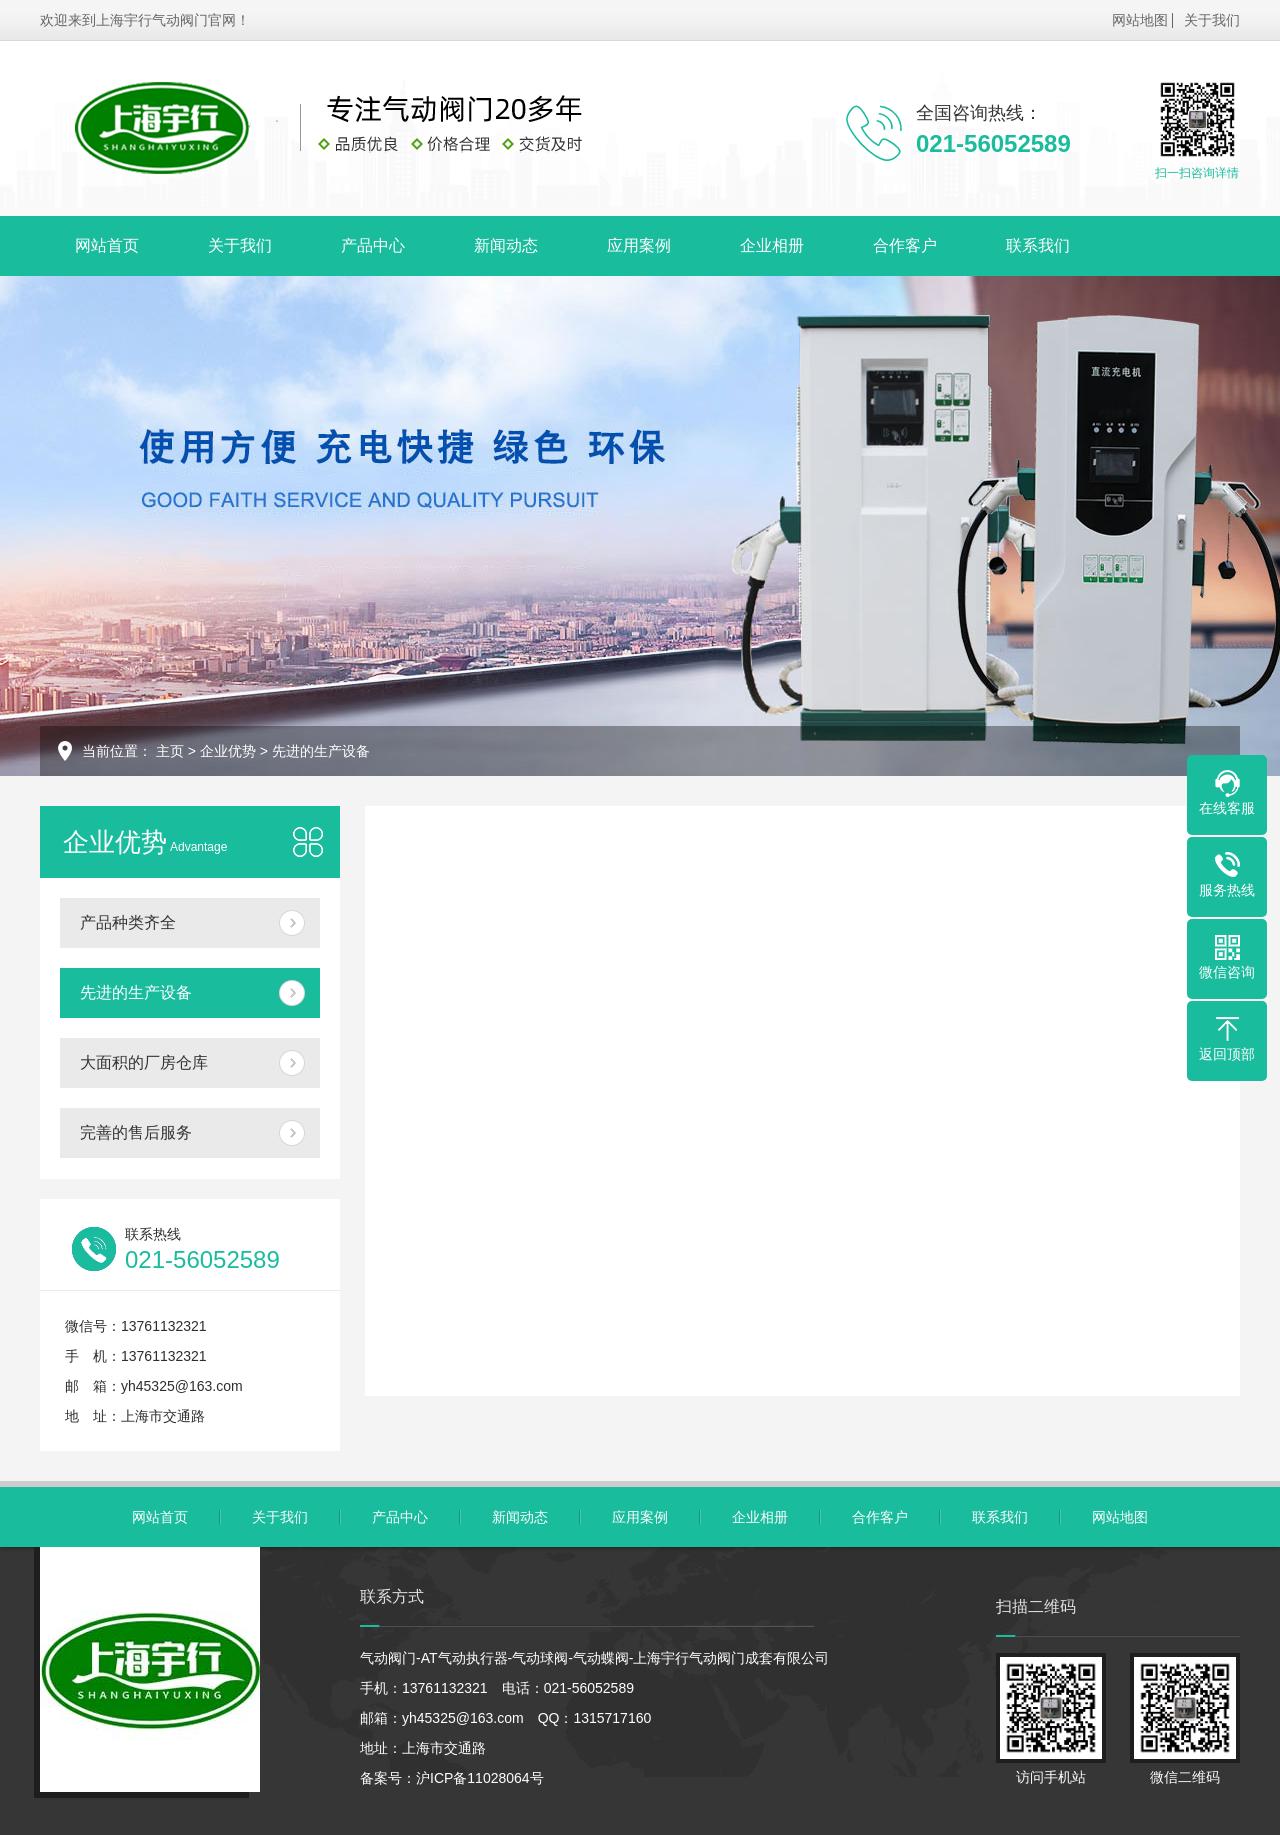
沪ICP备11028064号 (480, 1778)
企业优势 (228, 751)
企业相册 (772, 245)
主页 (170, 751)
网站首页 (107, 245)
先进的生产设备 (321, 751)
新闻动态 (506, 245)
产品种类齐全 (128, 922)
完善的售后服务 (136, 1132)
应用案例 (639, 245)
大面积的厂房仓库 (144, 1062)
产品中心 (373, 245)
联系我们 (1038, 245)
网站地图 (1140, 20)
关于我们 (1212, 20)
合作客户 (905, 245)
